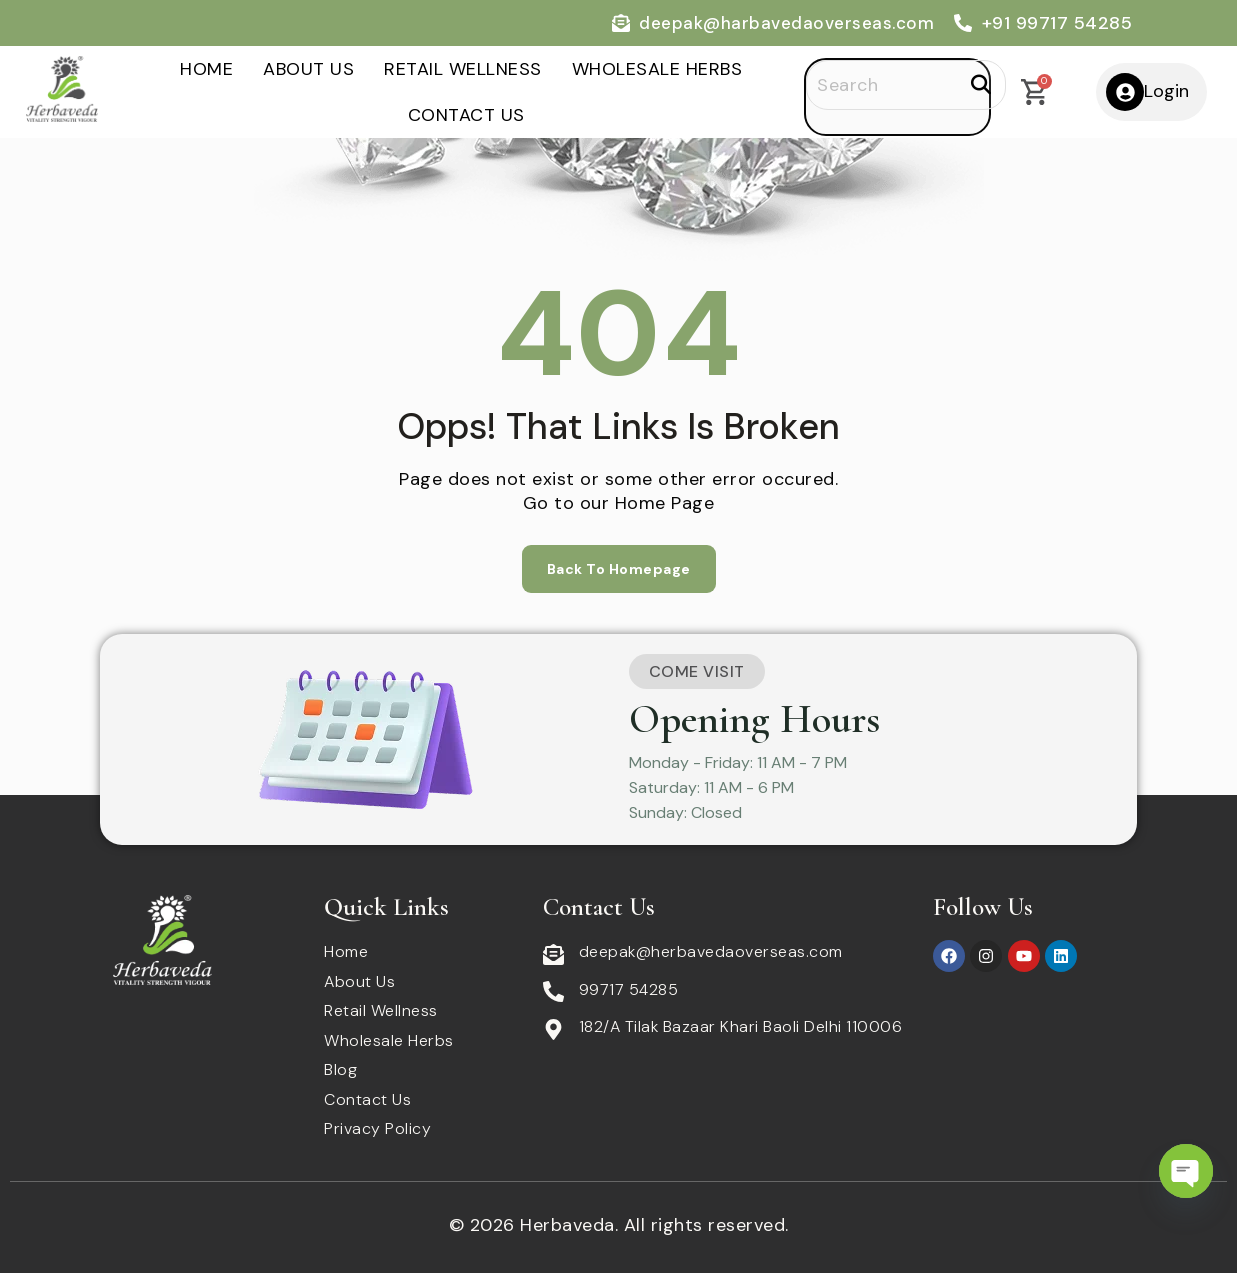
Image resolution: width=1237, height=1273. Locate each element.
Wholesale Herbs (657, 69)
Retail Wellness (463, 69)
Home (206, 69)
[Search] (906, 85)
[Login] (1125, 92)
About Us (308, 69)
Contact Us (466, 115)
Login (1166, 91)
